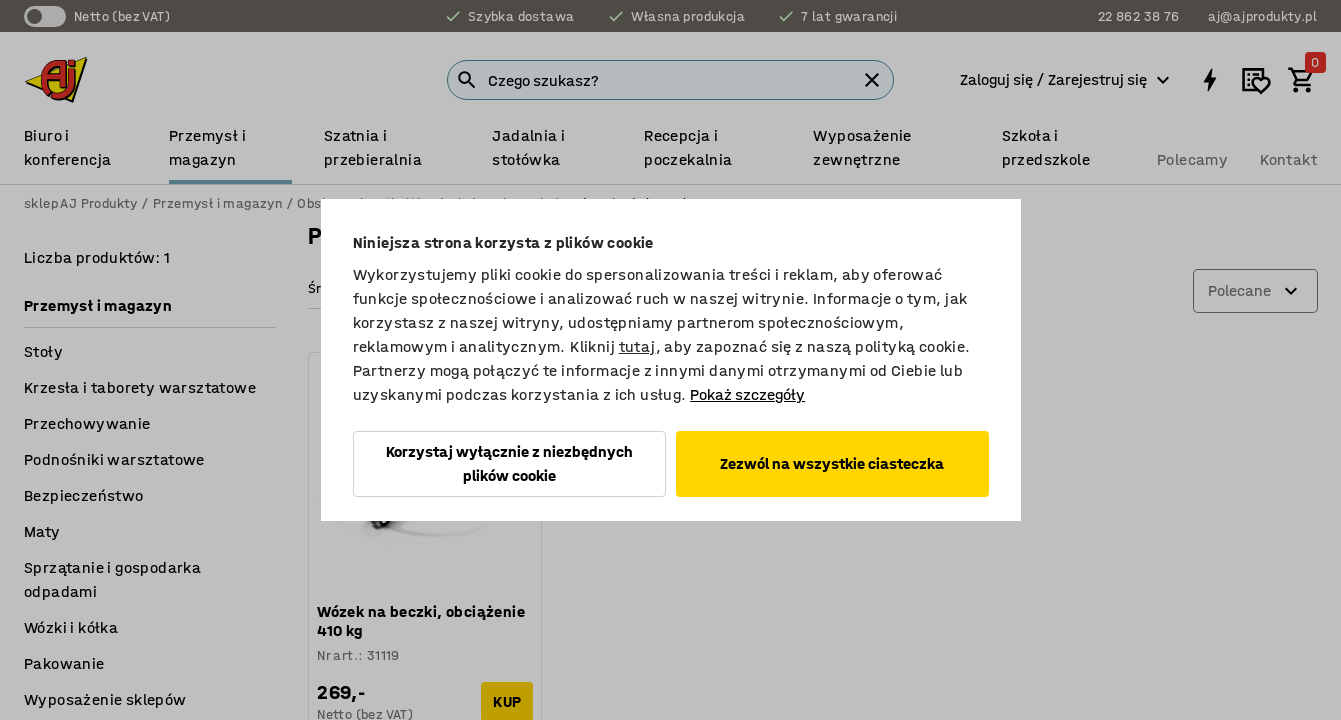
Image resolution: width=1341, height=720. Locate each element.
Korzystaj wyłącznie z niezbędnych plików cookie (509, 463)
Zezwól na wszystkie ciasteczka (832, 463)
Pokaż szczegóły (747, 394)
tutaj (637, 346)
